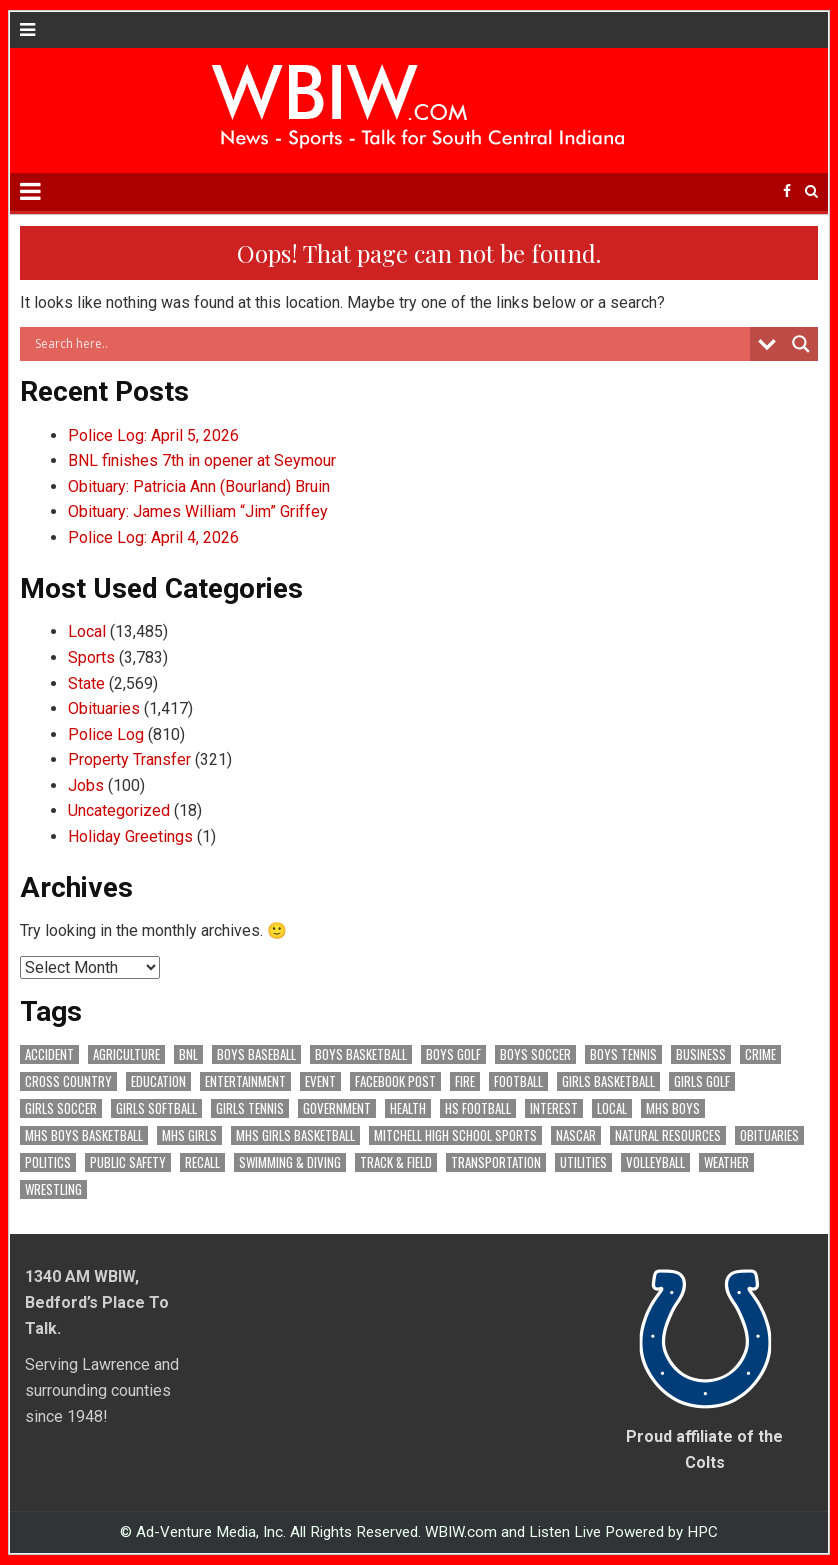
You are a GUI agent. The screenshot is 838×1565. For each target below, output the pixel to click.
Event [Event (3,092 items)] (320, 1081)
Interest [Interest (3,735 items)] (554, 1108)
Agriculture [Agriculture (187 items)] (126, 1054)
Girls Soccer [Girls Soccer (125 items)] (61, 1108)
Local (87, 631)
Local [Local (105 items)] (612, 1108)
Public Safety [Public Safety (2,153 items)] (128, 1162)
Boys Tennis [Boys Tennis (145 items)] (623, 1054)
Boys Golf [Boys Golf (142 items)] (453, 1054)
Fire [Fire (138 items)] (465, 1081)
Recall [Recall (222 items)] (202, 1162)
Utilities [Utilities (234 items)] (583, 1162)
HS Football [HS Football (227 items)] (478, 1108)
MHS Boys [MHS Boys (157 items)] (673, 1108)
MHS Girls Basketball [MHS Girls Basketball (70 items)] (295, 1135)
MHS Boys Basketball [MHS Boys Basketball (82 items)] (84, 1135)
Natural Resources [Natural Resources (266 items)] (668, 1135)
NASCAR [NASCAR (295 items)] (576, 1135)
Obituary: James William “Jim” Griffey (198, 511)
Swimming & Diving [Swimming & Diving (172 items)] (290, 1162)
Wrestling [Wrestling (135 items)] (53, 1189)
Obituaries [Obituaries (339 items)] (769, 1135)
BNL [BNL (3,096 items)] (188, 1054)
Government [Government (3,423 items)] (337, 1108)
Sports (91, 657)
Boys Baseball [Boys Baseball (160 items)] (256, 1054)
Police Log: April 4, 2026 (153, 537)
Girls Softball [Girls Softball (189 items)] (156, 1108)
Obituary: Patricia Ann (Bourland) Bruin (199, 486)
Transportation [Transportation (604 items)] (496, 1162)
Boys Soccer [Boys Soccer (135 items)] (535, 1054)
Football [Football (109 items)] (518, 1081)
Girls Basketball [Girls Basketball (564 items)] (608, 1081)
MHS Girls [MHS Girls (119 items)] (189, 1135)
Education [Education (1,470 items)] (158, 1081)
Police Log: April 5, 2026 (153, 435)
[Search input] (389, 344)
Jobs (86, 785)
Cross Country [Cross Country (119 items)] (68, 1081)
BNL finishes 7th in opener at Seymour (202, 460)
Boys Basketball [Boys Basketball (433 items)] (361, 1054)
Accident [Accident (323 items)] (49, 1054)
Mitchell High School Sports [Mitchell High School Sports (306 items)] (455, 1135)
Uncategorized (119, 810)
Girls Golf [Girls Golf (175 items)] (702, 1081)
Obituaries (104, 708)
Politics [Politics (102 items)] (48, 1162)
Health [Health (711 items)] (408, 1108)
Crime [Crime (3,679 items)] (760, 1054)
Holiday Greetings (130, 836)
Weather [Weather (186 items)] (726, 1162)
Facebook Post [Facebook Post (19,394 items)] (395, 1081)
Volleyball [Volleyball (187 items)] (655, 1162)
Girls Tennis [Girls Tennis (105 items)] (250, 1108)
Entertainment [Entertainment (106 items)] (245, 1081)
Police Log (106, 734)
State (86, 683)
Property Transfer (129, 759)
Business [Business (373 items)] (701, 1054)
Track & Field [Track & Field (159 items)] (396, 1162)
